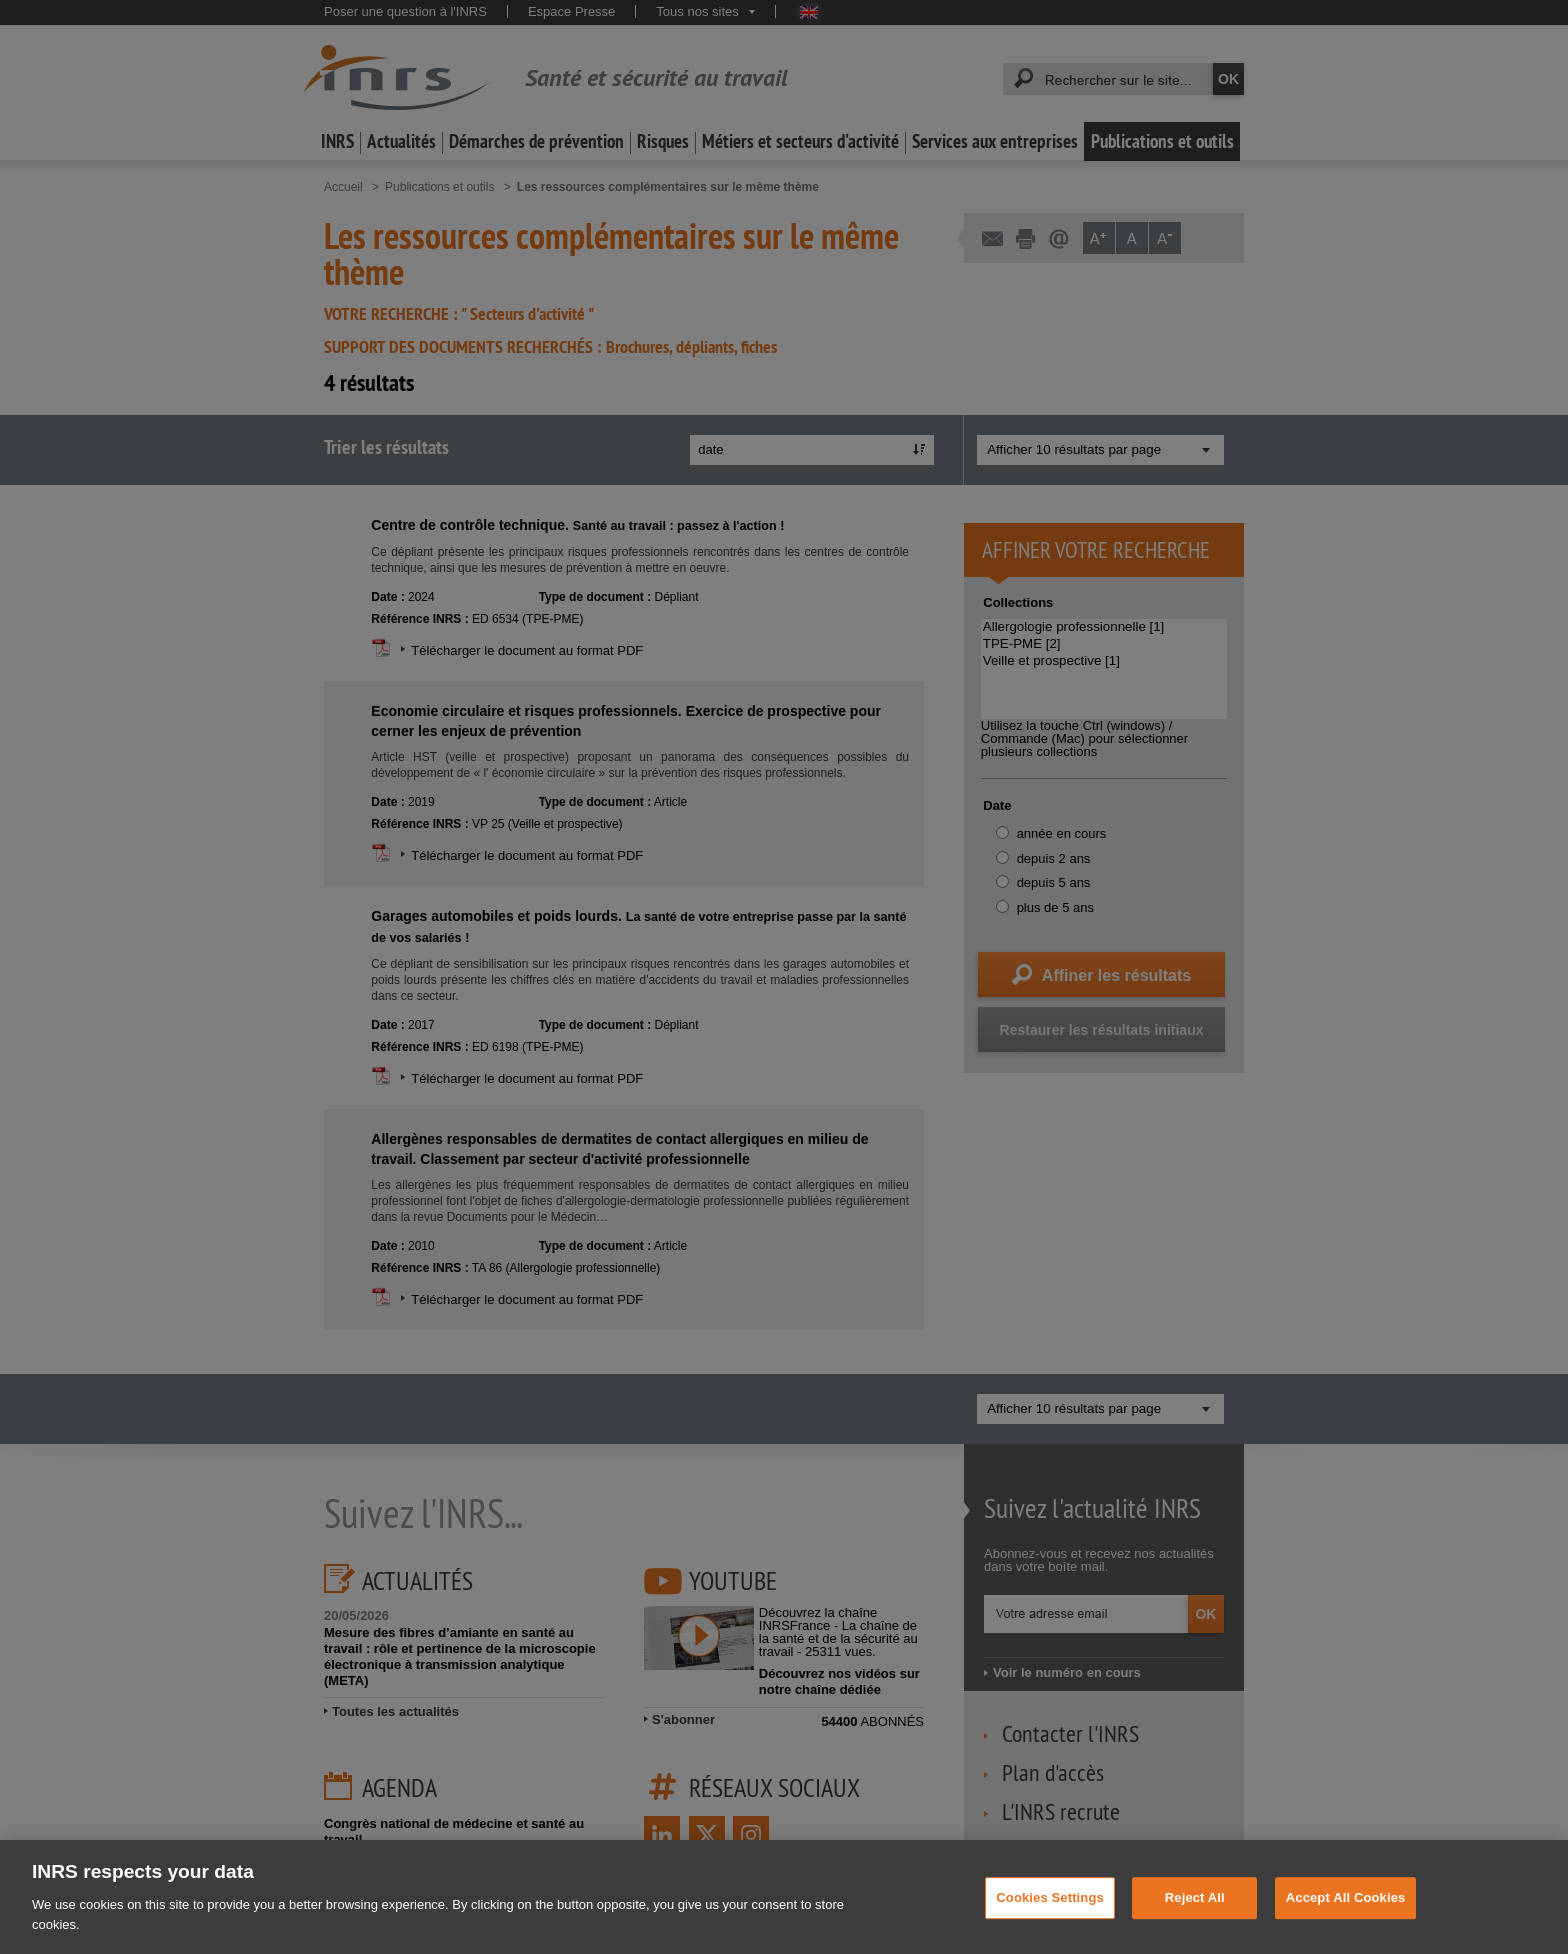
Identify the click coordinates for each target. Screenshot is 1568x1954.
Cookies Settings (1050, 1916)
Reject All (1195, 1916)
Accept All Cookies (1346, 1916)
